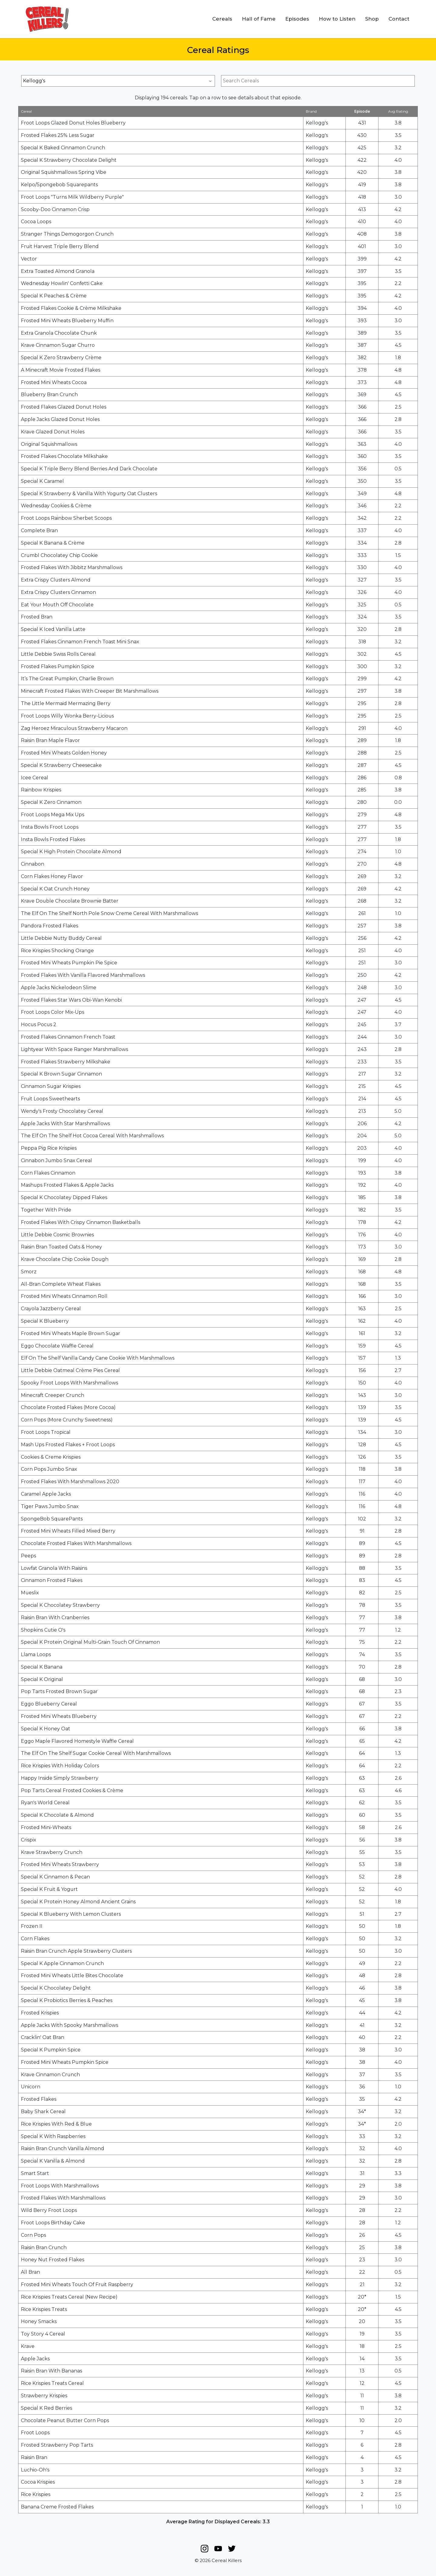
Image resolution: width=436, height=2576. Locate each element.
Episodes (297, 19)
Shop (372, 19)
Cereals (222, 19)
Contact (398, 19)
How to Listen (337, 19)
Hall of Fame (259, 19)
